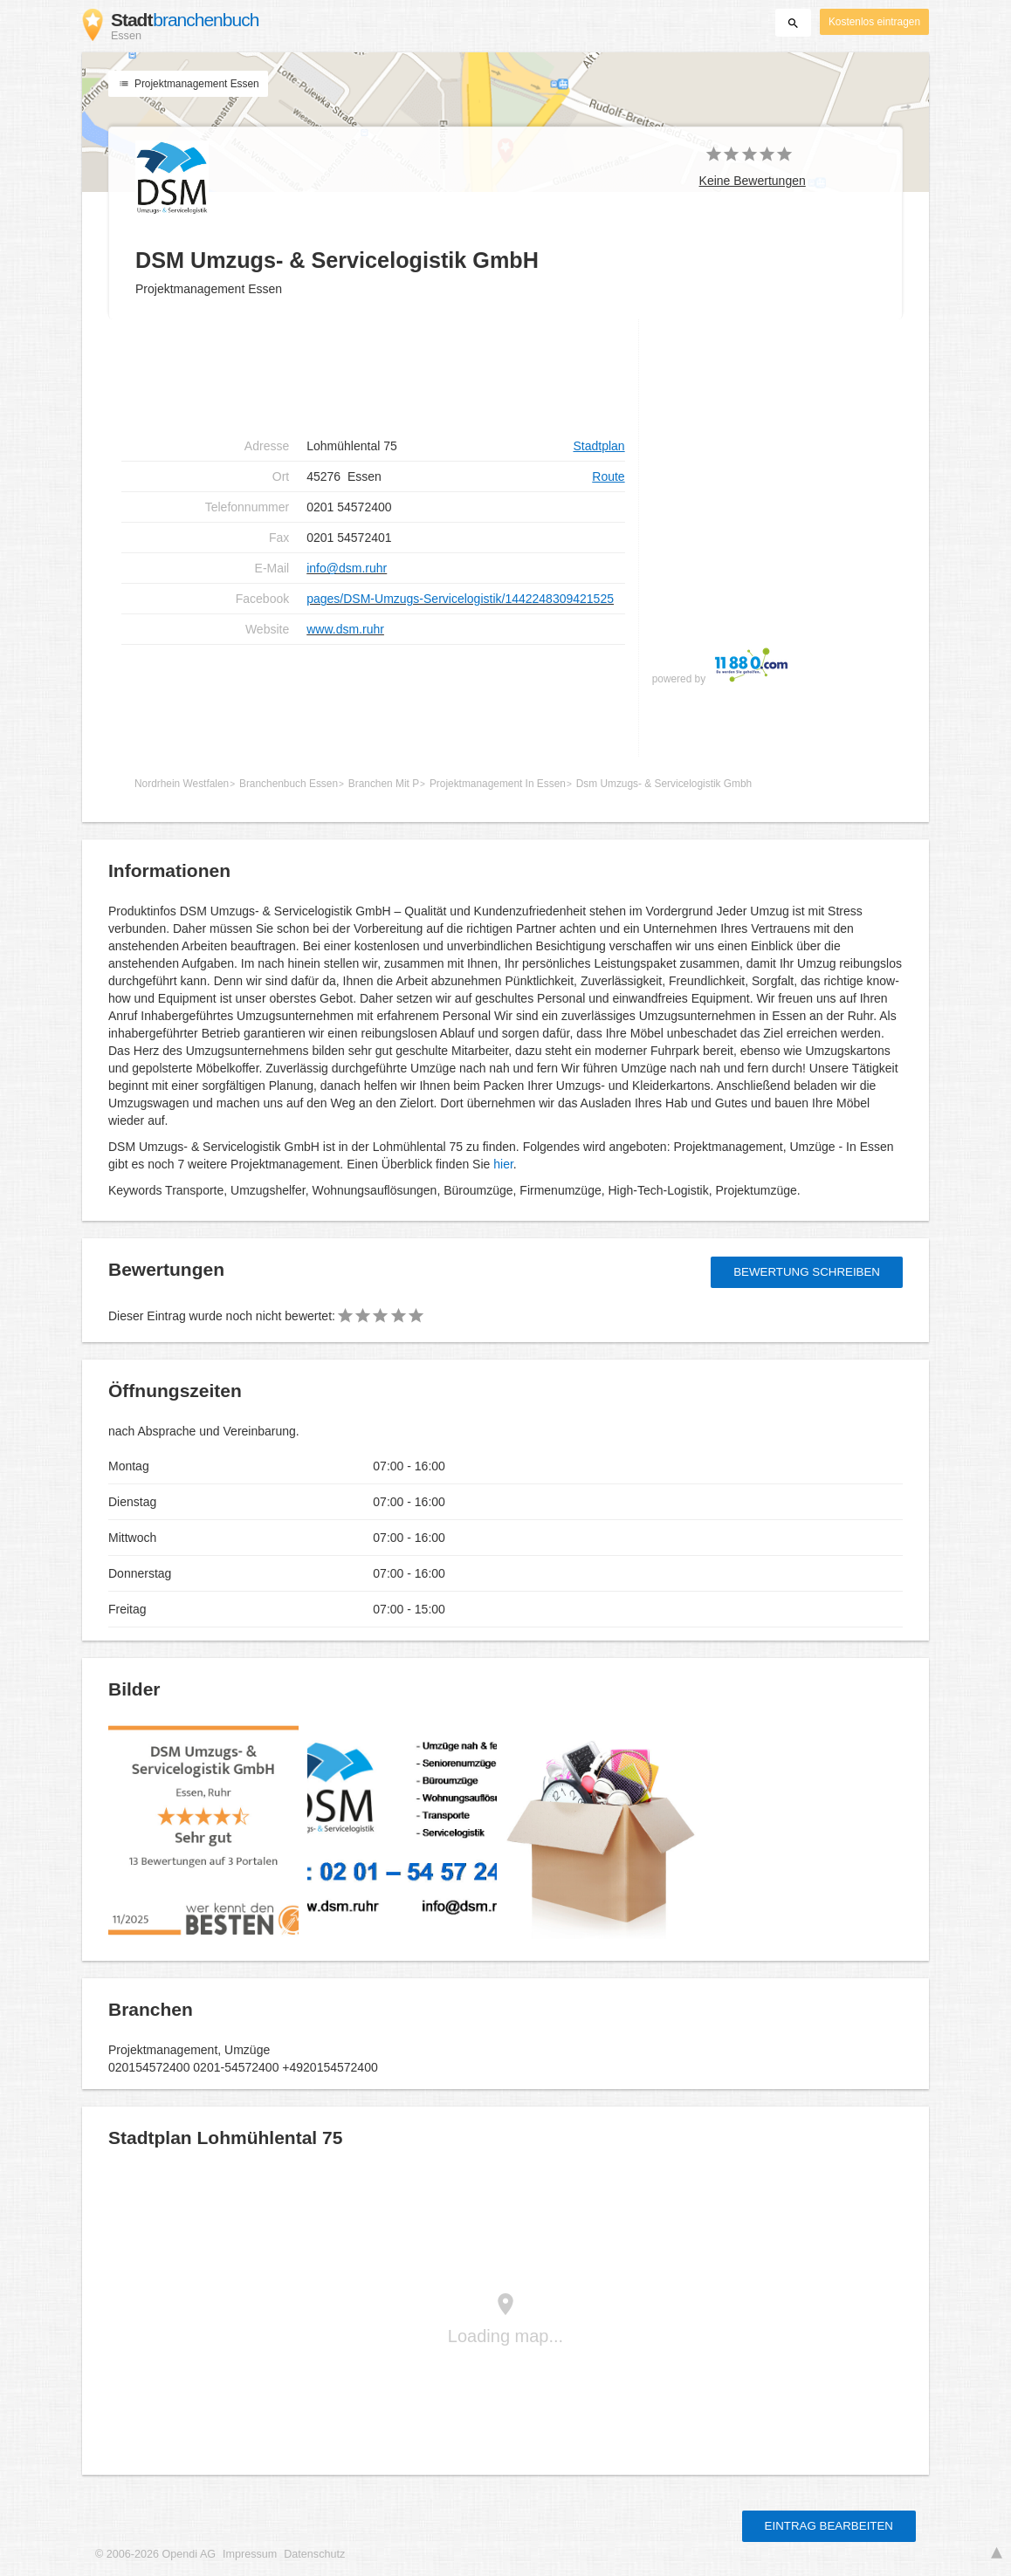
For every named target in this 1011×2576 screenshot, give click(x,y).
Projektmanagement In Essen (498, 784)
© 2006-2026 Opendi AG (155, 2554)
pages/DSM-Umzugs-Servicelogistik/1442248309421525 (460, 599)
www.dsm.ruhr (345, 629)
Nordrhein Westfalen (181, 784)
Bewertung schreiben (806, 1271)
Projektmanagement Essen (188, 84)
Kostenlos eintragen (874, 22)
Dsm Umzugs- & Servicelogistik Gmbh (664, 784)
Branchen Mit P (383, 784)
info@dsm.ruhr (346, 568)
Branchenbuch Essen (288, 784)
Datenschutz (314, 2554)
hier (503, 1164)
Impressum (250, 2554)
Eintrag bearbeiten (829, 2525)
